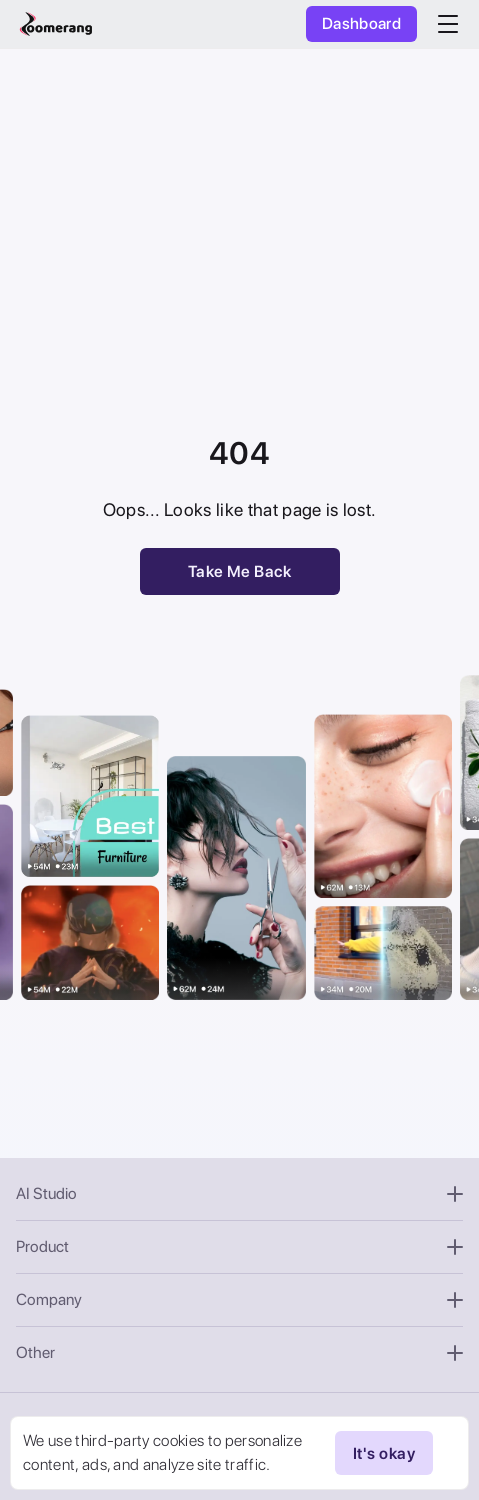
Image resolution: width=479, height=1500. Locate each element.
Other (239, 1352)
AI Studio (239, 1193)
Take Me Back (240, 571)
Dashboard (361, 23)
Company (239, 1299)
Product (239, 1246)
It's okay (384, 1453)
